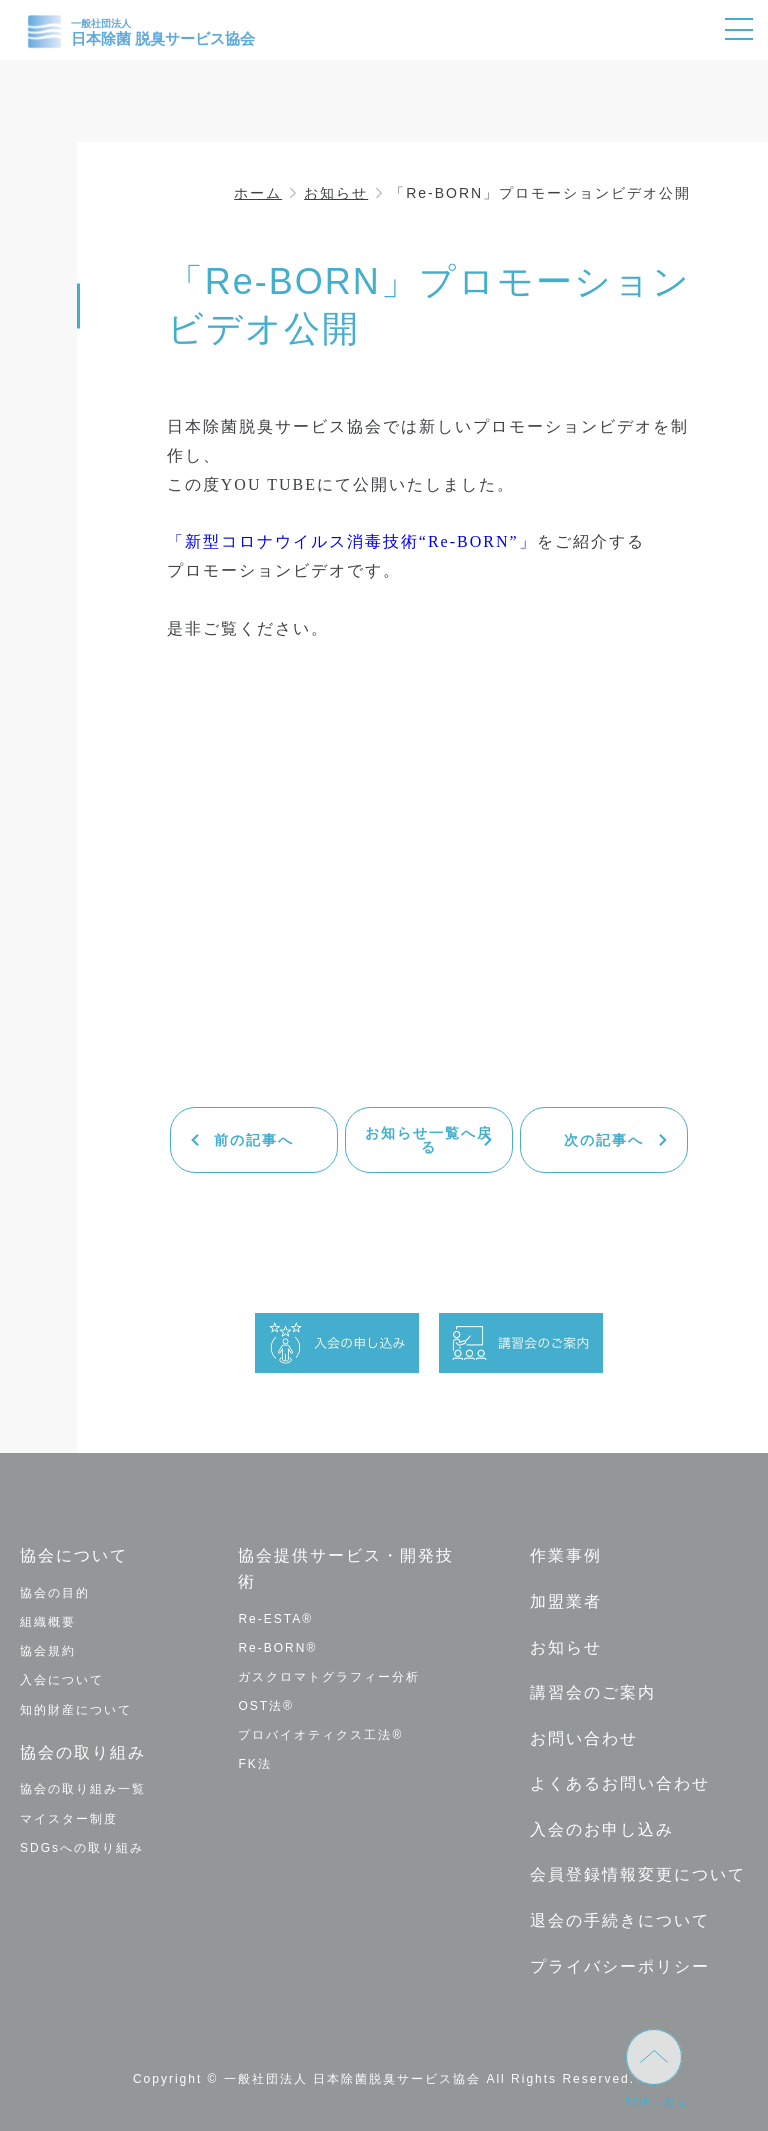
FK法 (254, 1764)
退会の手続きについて (620, 1920)
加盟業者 (566, 1601)
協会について (74, 1555)
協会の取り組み (83, 1752)
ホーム (258, 193)
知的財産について (76, 1710)
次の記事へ (604, 1140)
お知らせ (336, 193)
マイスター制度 (69, 1819)
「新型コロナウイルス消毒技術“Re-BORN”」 (352, 541)
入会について (62, 1680)
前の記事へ (254, 1140)
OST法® (266, 1706)
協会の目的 (55, 1593)
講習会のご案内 (593, 1692)
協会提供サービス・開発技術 (346, 1568)
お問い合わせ (584, 1738)
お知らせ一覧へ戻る (429, 1140)
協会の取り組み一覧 (83, 1789)
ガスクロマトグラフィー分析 (329, 1677)
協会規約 (48, 1651)
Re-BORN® (277, 1648)
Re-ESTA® (275, 1619)
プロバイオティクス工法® (320, 1735)
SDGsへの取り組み (82, 1848)
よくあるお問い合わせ (620, 1783)
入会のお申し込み (602, 1829)
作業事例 (566, 1555)
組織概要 (48, 1622)
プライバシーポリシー (620, 1966)
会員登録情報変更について (638, 1874)
